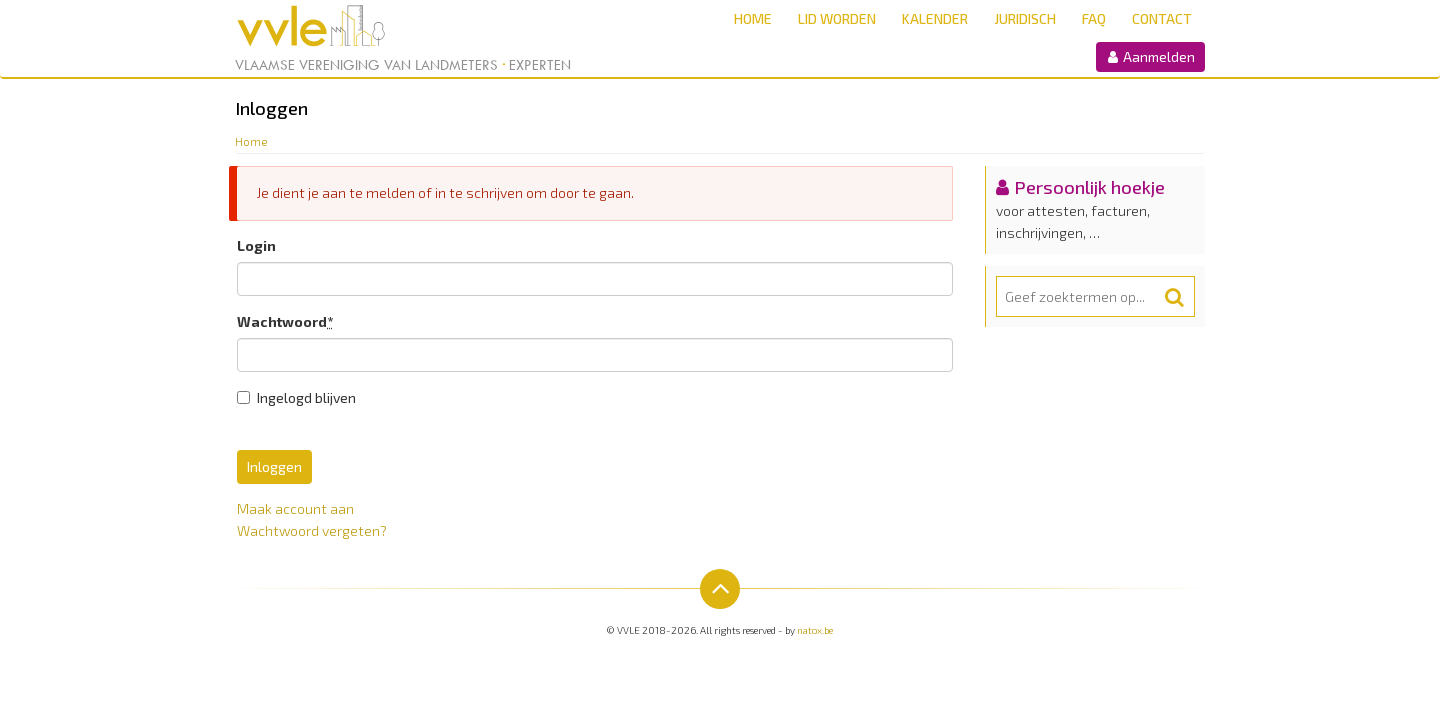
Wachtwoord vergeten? (312, 530)
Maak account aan (295, 508)
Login (256, 245)
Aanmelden (1150, 56)
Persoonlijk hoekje (1089, 187)
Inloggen (274, 466)
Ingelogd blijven (296, 397)
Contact (1162, 18)
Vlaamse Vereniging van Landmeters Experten (403, 65)
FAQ (1094, 18)
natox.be (815, 630)
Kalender (935, 18)
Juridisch (1025, 18)
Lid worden (837, 18)
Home (753, 18)
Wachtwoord (285, 321)
